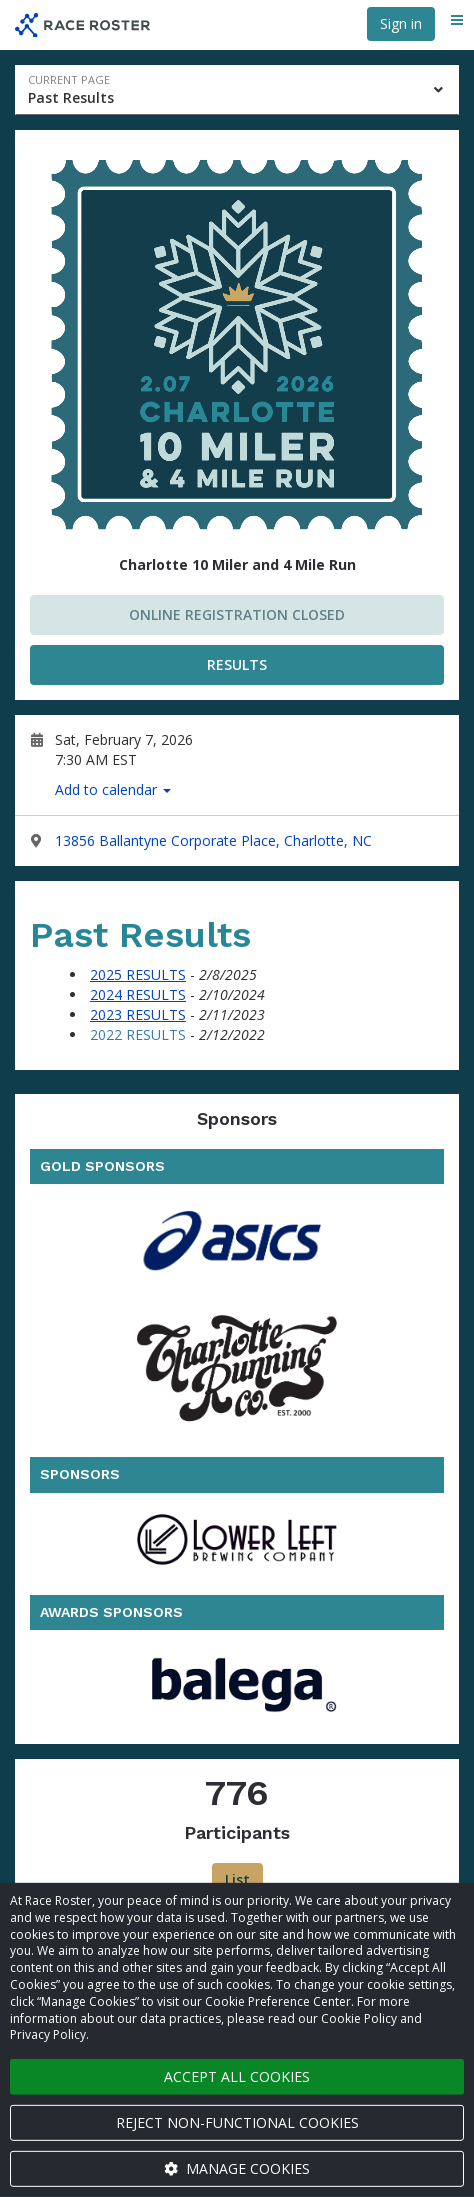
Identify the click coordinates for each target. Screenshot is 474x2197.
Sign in (401, 23)
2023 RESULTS (138, 1014)
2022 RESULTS (138, 1034)
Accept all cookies (237, 2076)
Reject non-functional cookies (237, 2122)
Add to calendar (113, 789)
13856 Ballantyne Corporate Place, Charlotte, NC (213, 840)
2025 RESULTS (138, 974)
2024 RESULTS (138, 994)
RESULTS (237, 664)
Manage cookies (237, 2168)
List (237, 1879)
